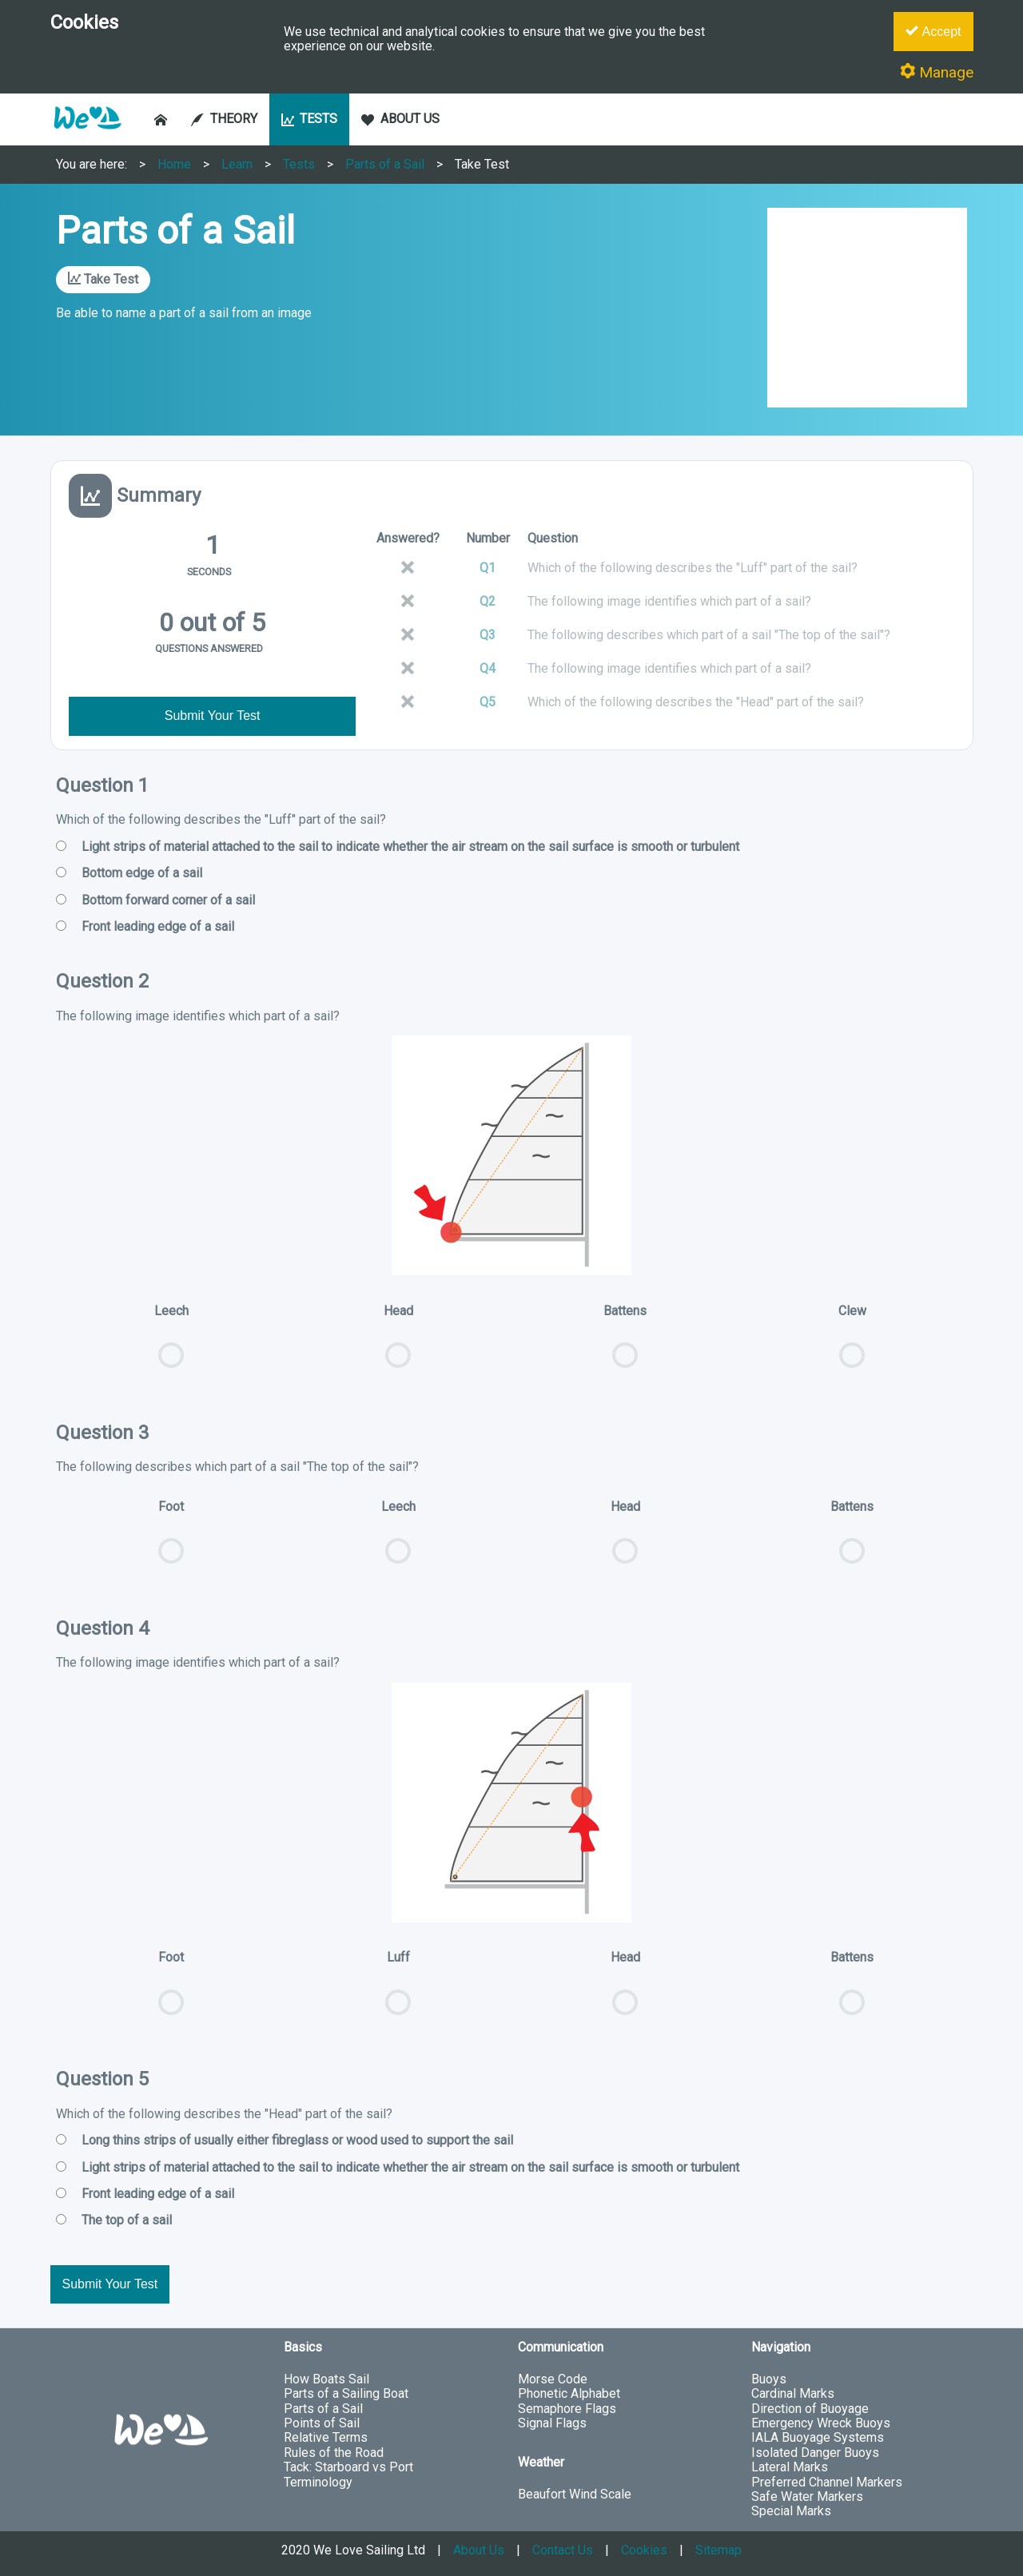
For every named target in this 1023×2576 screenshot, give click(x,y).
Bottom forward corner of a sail (155, 900)
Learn (237, 164)
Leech (171, 1344)
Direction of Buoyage (810, 2408)
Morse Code (552, 2379)
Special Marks (791, 2510)
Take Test (482, 164)
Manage (936, 72)
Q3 (488, 634)
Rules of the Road (334, 2452)
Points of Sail (322, 2423)
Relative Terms (326, 2437)
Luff (398, 1990)
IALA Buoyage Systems (817, 2437)
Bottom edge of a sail (129, 873)
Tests (299, 164)
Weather (541, 2462)
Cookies (644, 2550)
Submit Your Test (213, 715)
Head (398, 1344)
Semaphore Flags (567, 2408)
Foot (171, 1539)
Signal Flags (552, 2423)
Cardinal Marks (792, 2393)
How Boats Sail (326, 2379)
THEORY (224, 118)
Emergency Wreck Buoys (820, 2423)
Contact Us (562, 2550)
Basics (303, 2347)
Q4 (488, 668)
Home (174, 164)
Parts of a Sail (384, 164)
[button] (87, 137)
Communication (560, 2347)
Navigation (780, 2347)
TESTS (309, 118)
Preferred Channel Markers (826, 2482)
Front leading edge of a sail (145, 927)
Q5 (488, 702)
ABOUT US (400, 118)
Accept (933, 31)
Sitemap (718, 2550)
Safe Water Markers (807, 2496)
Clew (852, 1344)
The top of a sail (114, 2220)
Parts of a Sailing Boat (346, 2393)
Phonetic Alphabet (569, 2393)
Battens (625, 1344)
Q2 (488, 601)
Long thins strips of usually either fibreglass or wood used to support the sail (284, 2140)
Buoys (768, 2379)
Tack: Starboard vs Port (348, 2467)
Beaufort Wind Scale (574, 2494)
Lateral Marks (789, 2467)
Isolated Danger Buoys (815, 2452)
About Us (478, 2550)
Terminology (318, 2482)
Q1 (488, 567)
